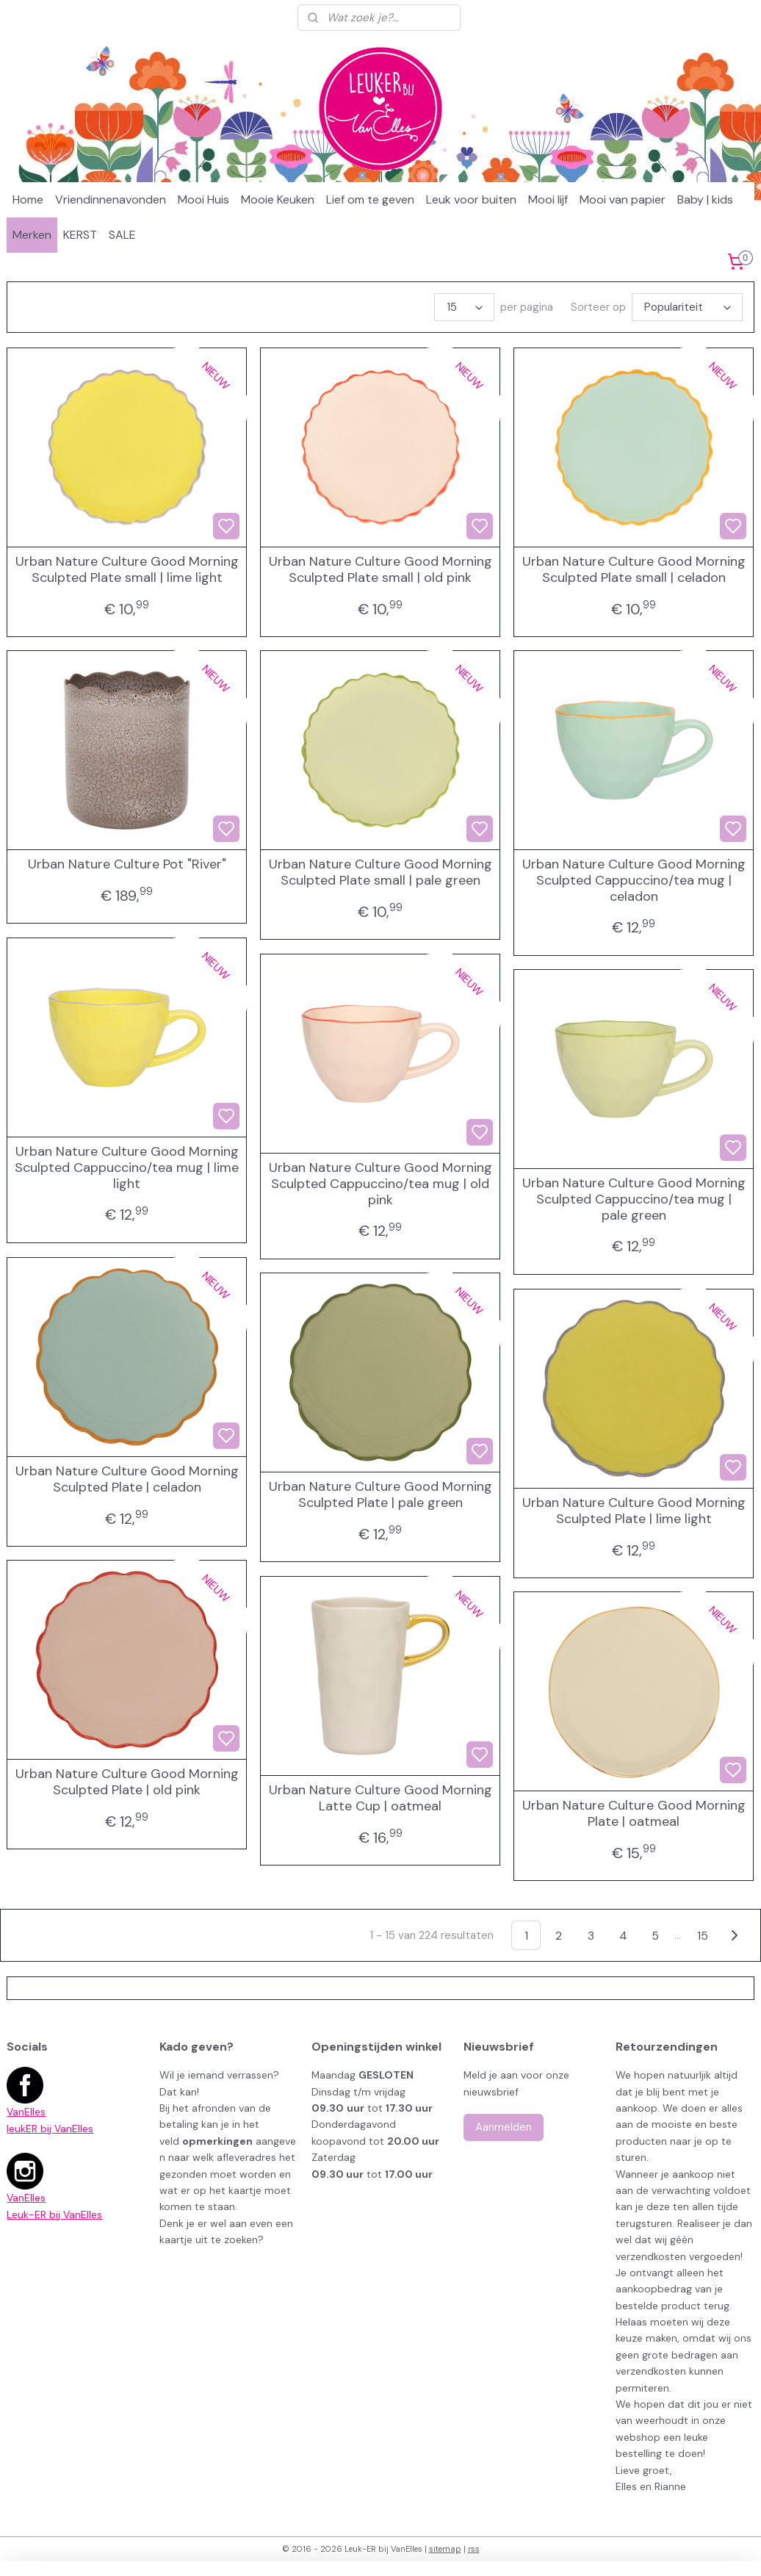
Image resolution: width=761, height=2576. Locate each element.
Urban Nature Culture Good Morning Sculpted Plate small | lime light (127, 570)
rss (474, 2549)
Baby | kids (705, 199)
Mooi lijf (548, 199)
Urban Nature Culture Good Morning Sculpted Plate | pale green (380, 1495)
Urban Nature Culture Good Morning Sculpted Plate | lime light (634, 1511)
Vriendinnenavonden (110, 199)
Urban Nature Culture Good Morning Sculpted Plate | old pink (127, 1782)
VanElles (26, 2111)
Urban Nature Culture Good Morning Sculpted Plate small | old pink (380, 570)
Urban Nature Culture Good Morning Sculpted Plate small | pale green (380, 872)
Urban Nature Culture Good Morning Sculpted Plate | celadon (127, 1479)
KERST (80, 234)
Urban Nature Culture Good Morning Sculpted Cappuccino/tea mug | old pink (380, 1184)
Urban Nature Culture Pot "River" (127, 865)
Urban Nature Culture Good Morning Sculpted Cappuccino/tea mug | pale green (634, 1199)
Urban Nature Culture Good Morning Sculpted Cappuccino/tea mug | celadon (634, 880)
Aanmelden (503, 2127)
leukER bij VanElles (50, 2128)
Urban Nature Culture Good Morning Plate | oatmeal (634, 1814)
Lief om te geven (370, 199)
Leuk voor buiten (471, 199)
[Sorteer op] (687, 307)
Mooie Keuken (277, 199)
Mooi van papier (623, 199)
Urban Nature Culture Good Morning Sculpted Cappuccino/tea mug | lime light (127, 1168)
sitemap (445, 2549)
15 (702, 1935)
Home (27, 199)
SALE (122, 234)
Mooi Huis (203, 199)
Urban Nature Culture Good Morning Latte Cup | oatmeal (380, 1798)
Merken (31, 234)
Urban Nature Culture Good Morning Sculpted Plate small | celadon (634, 570)
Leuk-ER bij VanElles (54, 2214)
